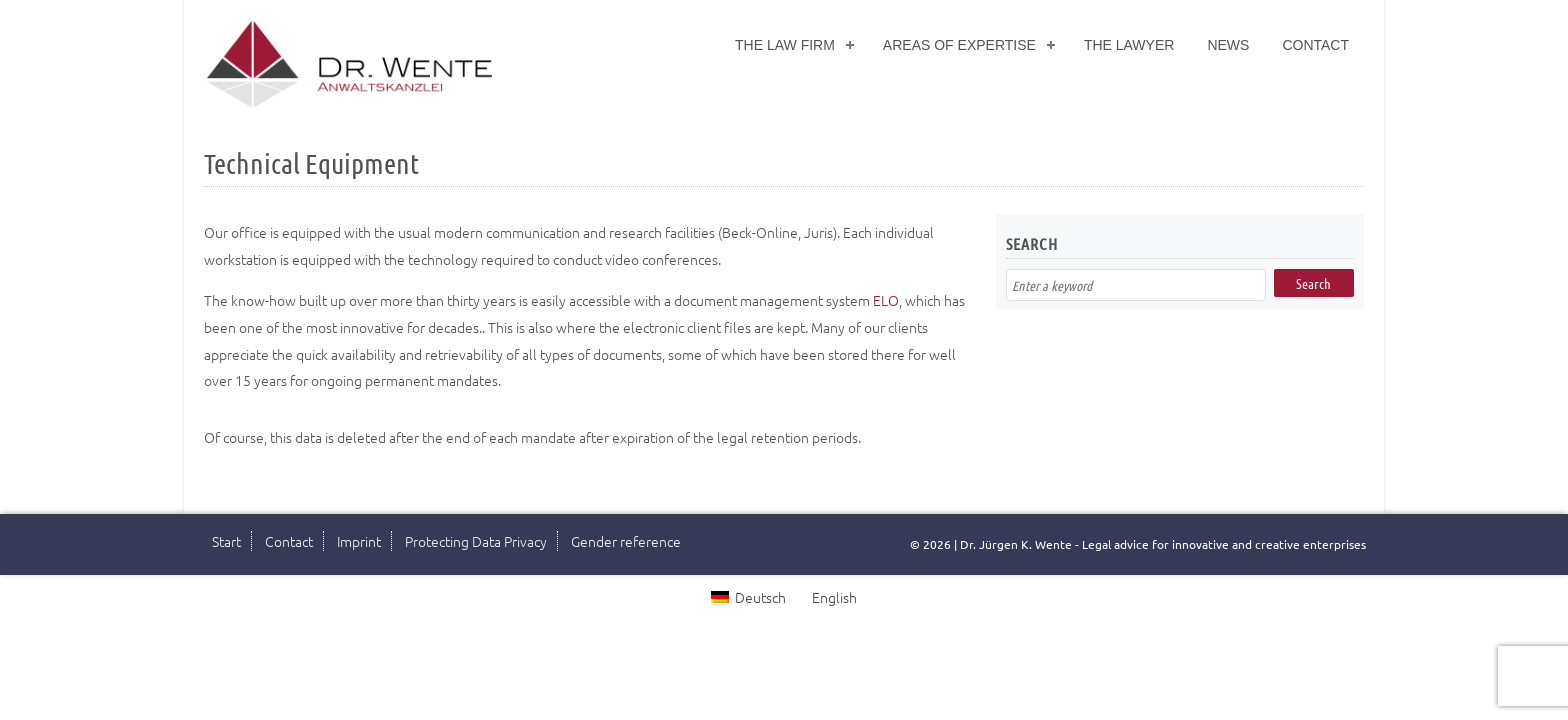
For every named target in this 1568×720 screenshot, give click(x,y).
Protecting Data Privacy (476, 541)
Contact (1315, 45)
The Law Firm (785, 45)
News (1228, 45)
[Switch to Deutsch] (748, 596)
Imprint (359, 541)
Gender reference (626, 541)
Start (226, 541)
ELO (886, 300)
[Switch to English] (831, 596)
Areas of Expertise (959, 45)
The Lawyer (1129, 45)
